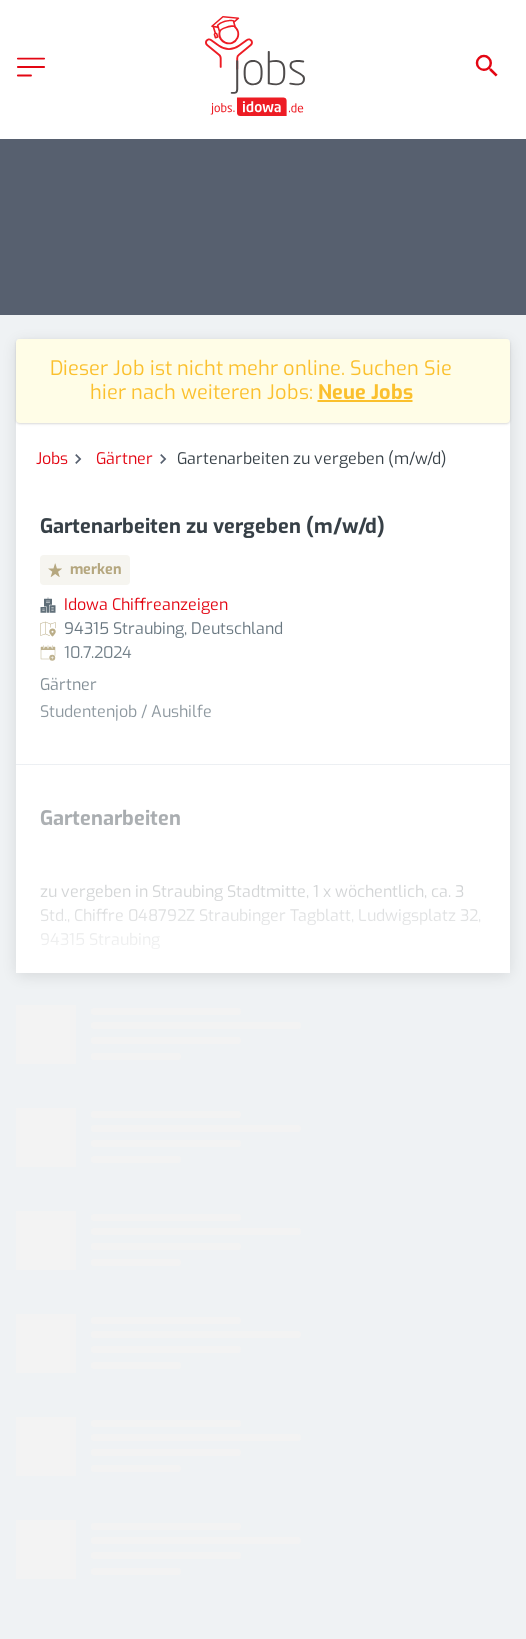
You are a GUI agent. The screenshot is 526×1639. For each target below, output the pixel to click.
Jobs (52, 458)
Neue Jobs (365, 392)
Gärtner (124, 458)
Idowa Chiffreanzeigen (146, 604)
